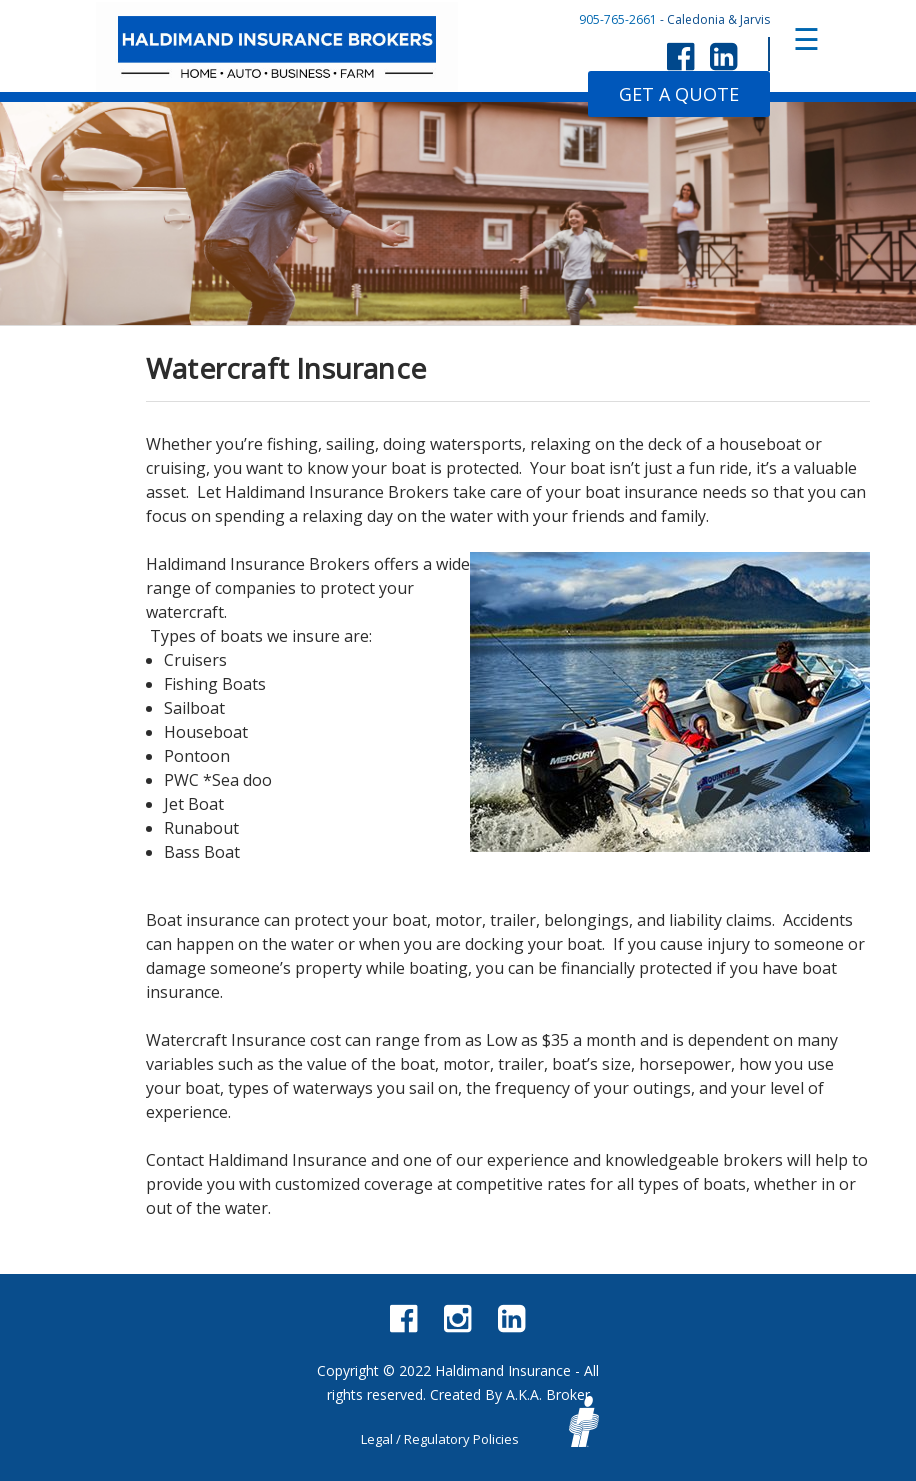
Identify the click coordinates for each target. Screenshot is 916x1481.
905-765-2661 (618, 19)
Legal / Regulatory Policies (440, 1439)
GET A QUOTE (679, 94)
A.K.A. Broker (548, 1394)
